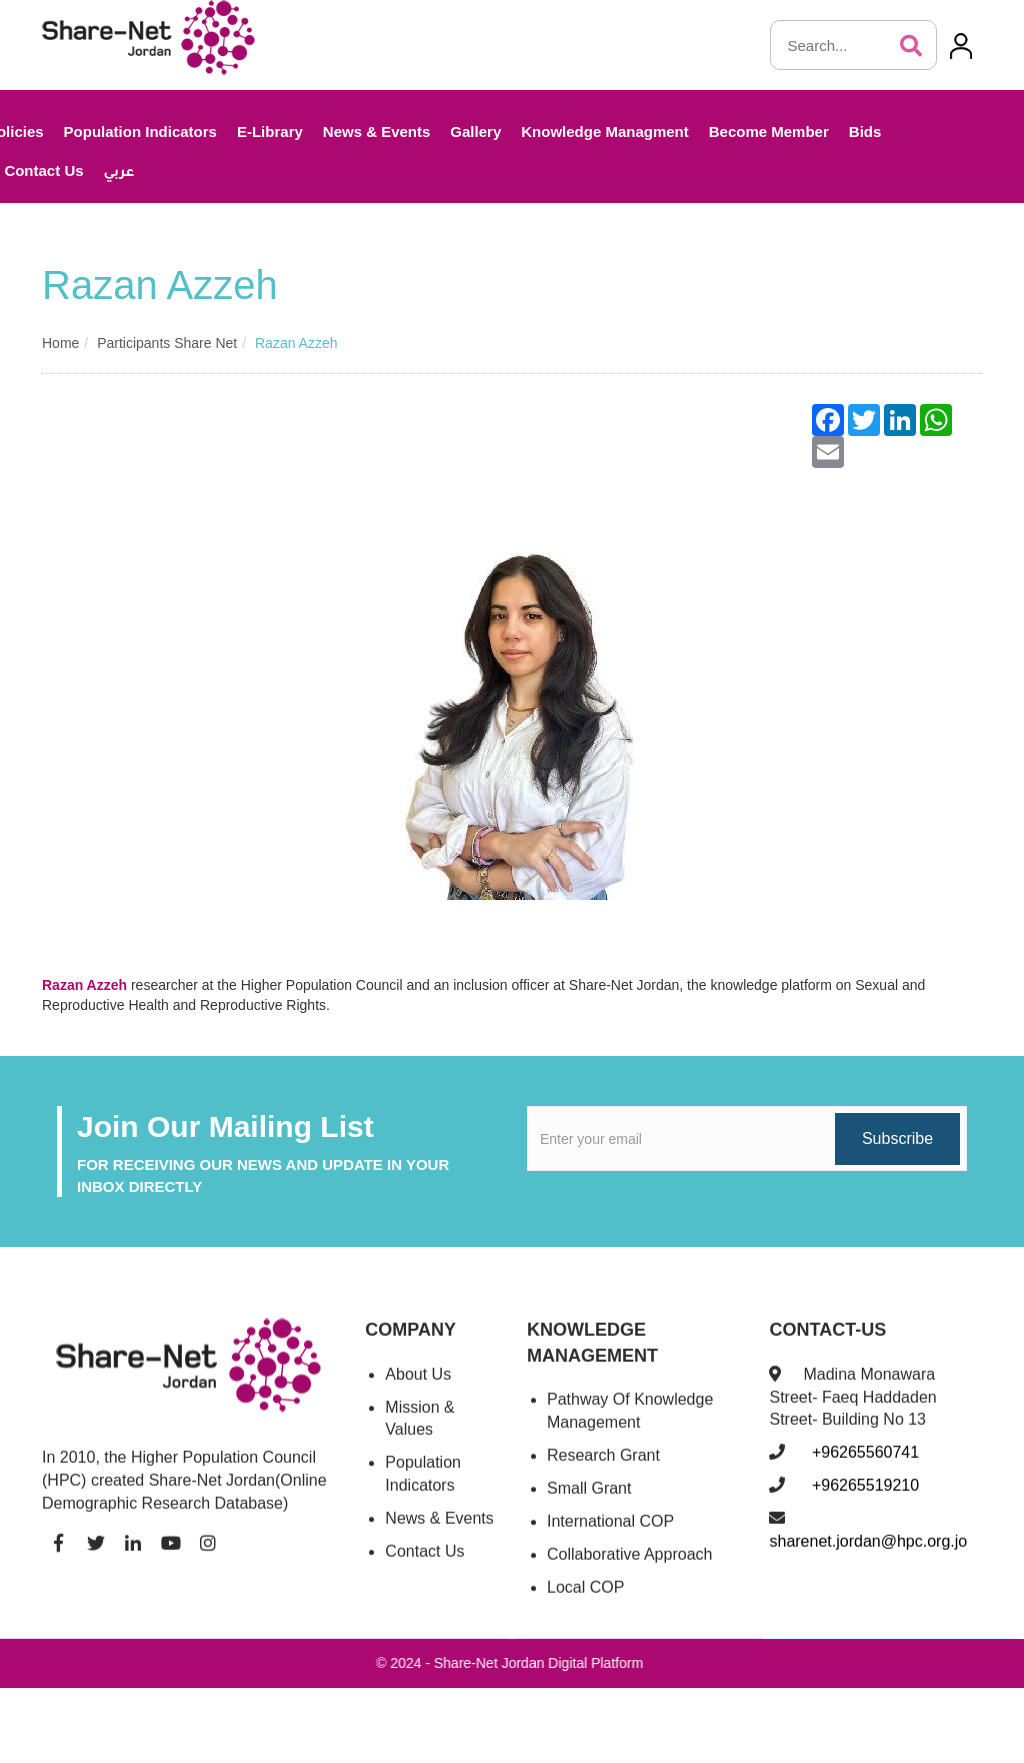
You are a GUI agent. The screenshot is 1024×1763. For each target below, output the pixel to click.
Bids (865, 131)
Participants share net (167, 343)
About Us (418, 1388)
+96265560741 (863, 1467)
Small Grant (589, 1502)
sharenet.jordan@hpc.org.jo (868, 1555)
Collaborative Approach (629, 1568)
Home (60, 343)
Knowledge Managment (605, 131)
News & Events (377, 131)
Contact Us (424, 1565)
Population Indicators (140, 131)
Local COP (585, 1601)
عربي (119, 173)
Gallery (475, 131)
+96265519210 (863, 1500)
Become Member (769, 131)
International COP (610, 1535)
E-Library (270, 131)
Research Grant (603, 1470)
